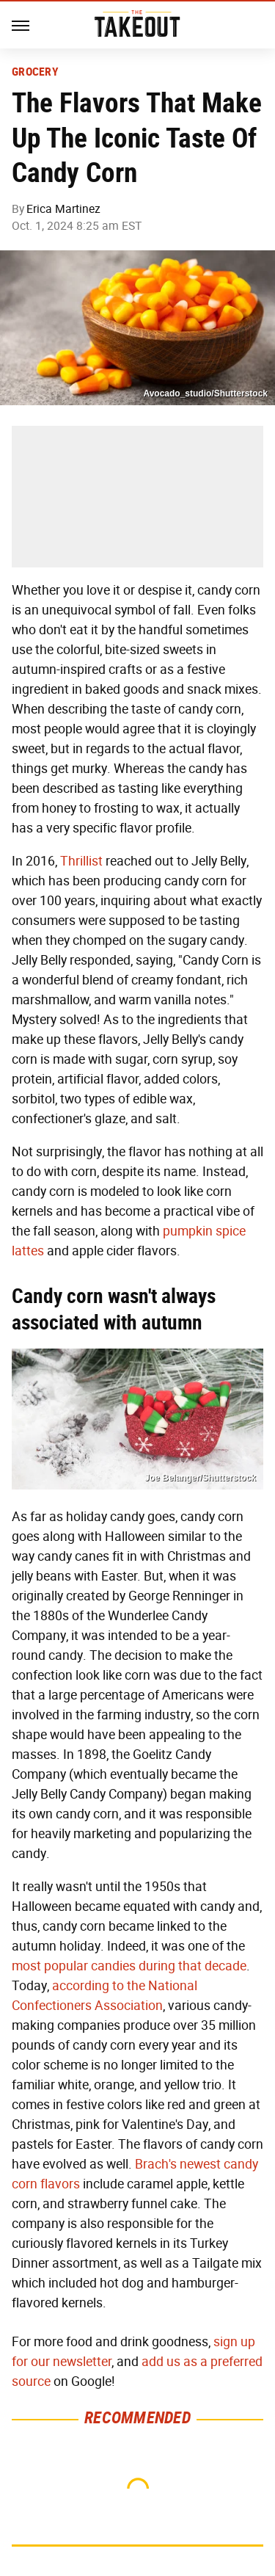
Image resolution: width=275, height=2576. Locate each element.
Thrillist (81, 861)
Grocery (35, 72)
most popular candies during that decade (129, 1966)
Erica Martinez (63, 209)
